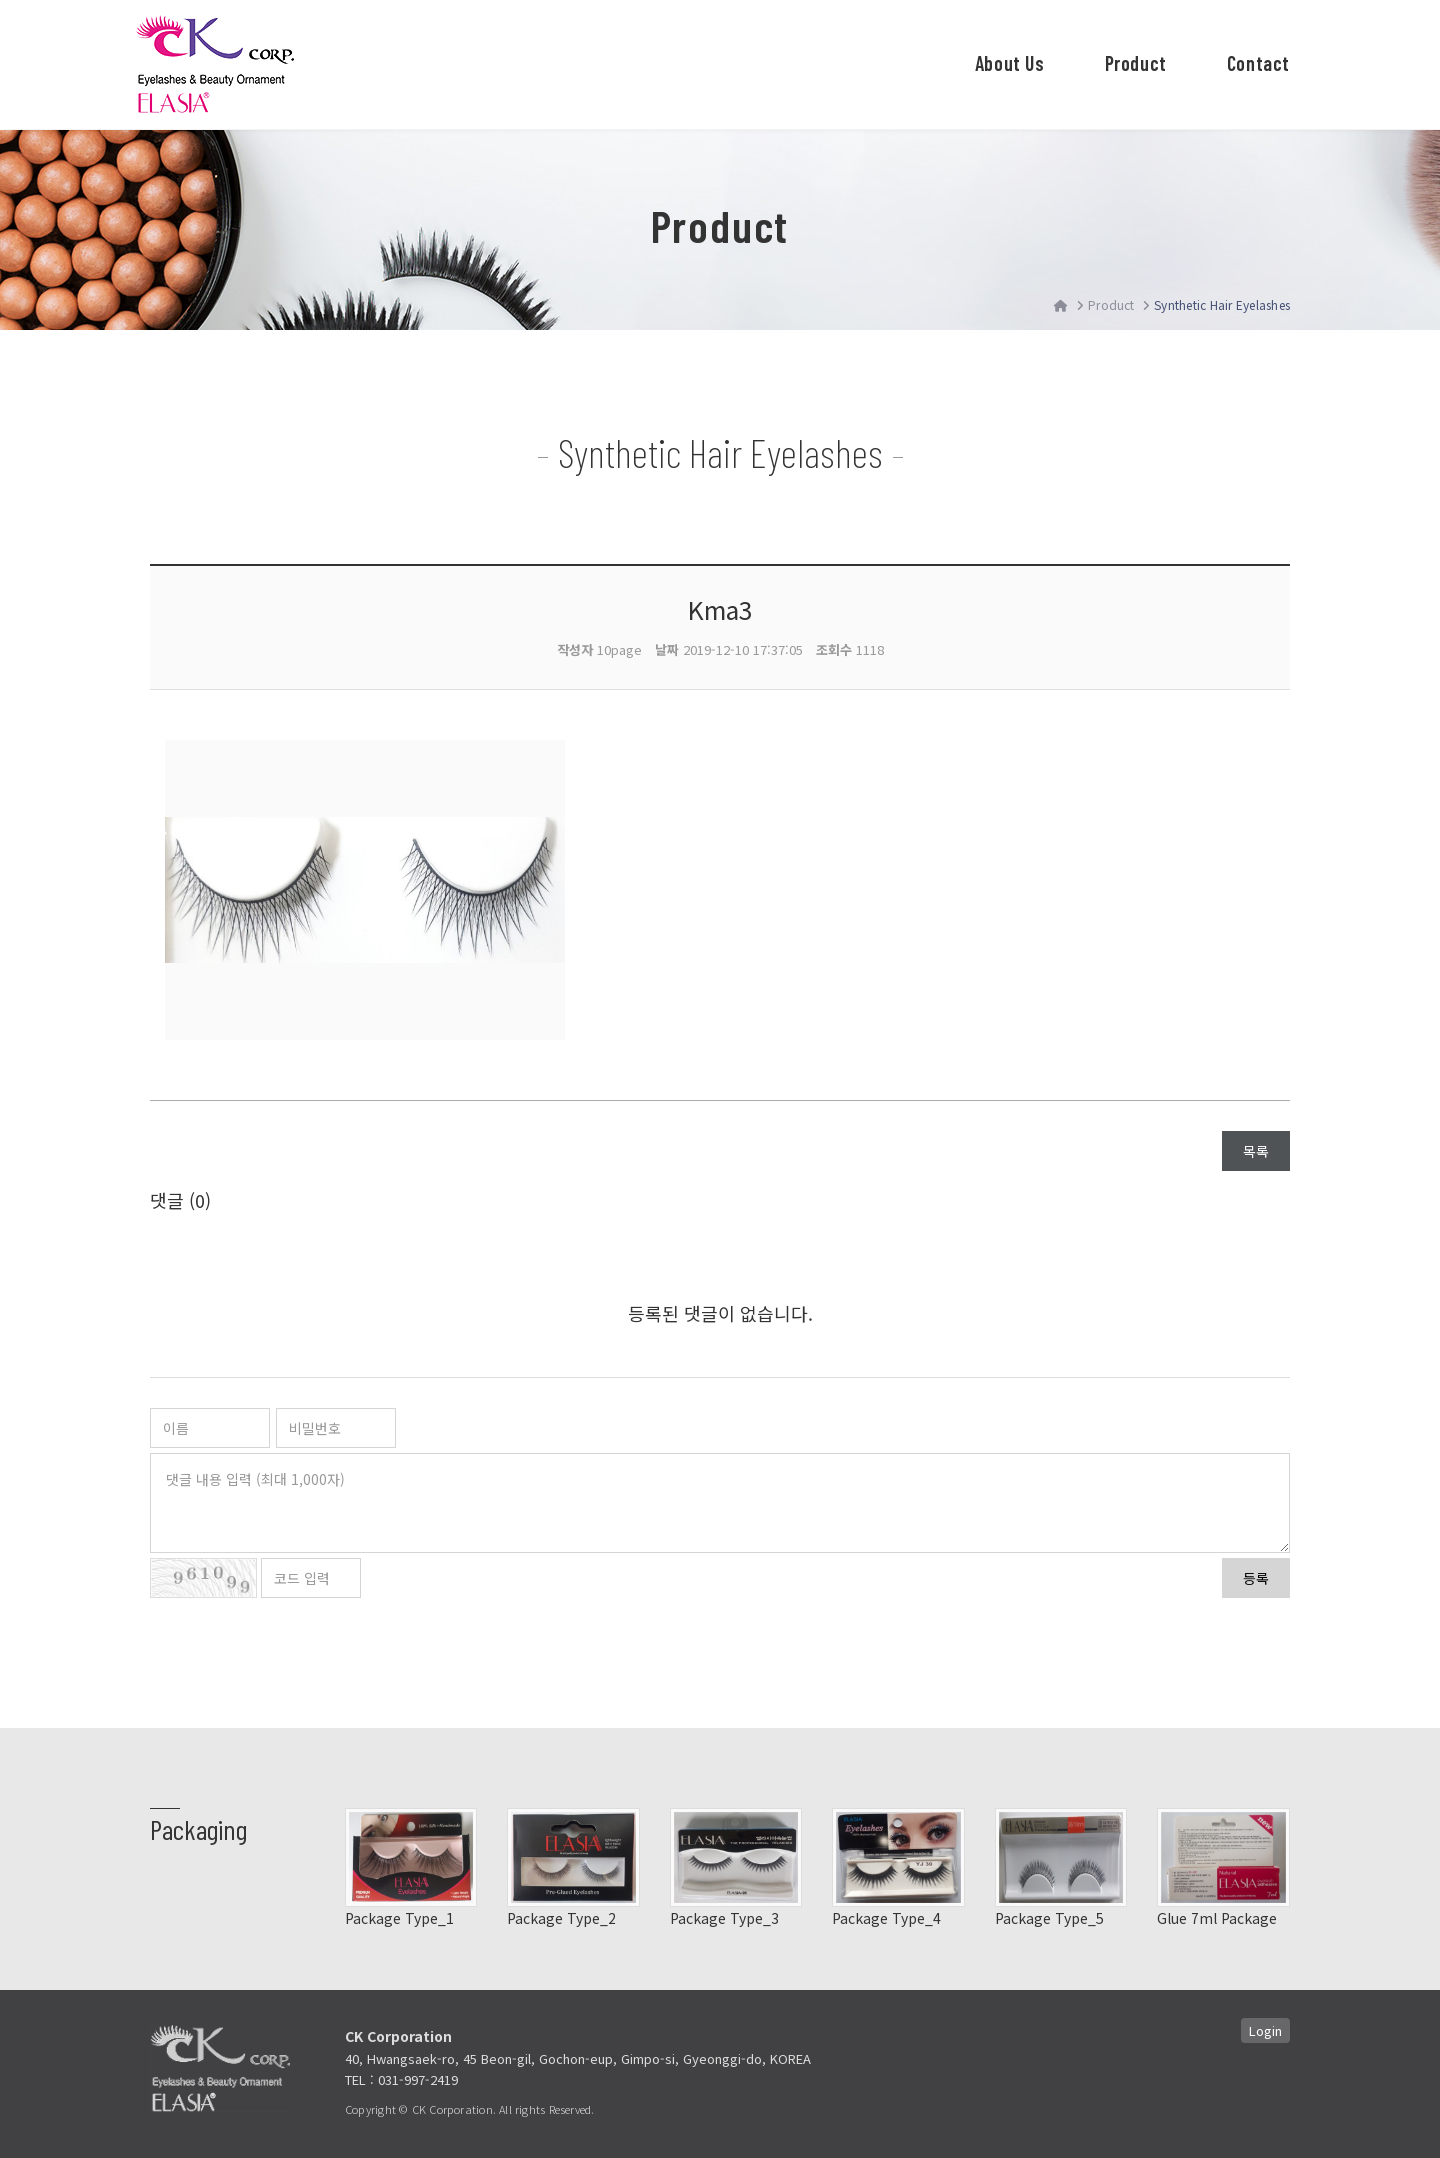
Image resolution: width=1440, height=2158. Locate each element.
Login (1265, 2030)
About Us (1010, 63)
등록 (1256, 1578)
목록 (1256, 1151)
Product (1136, 63)
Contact (1258, 63)
